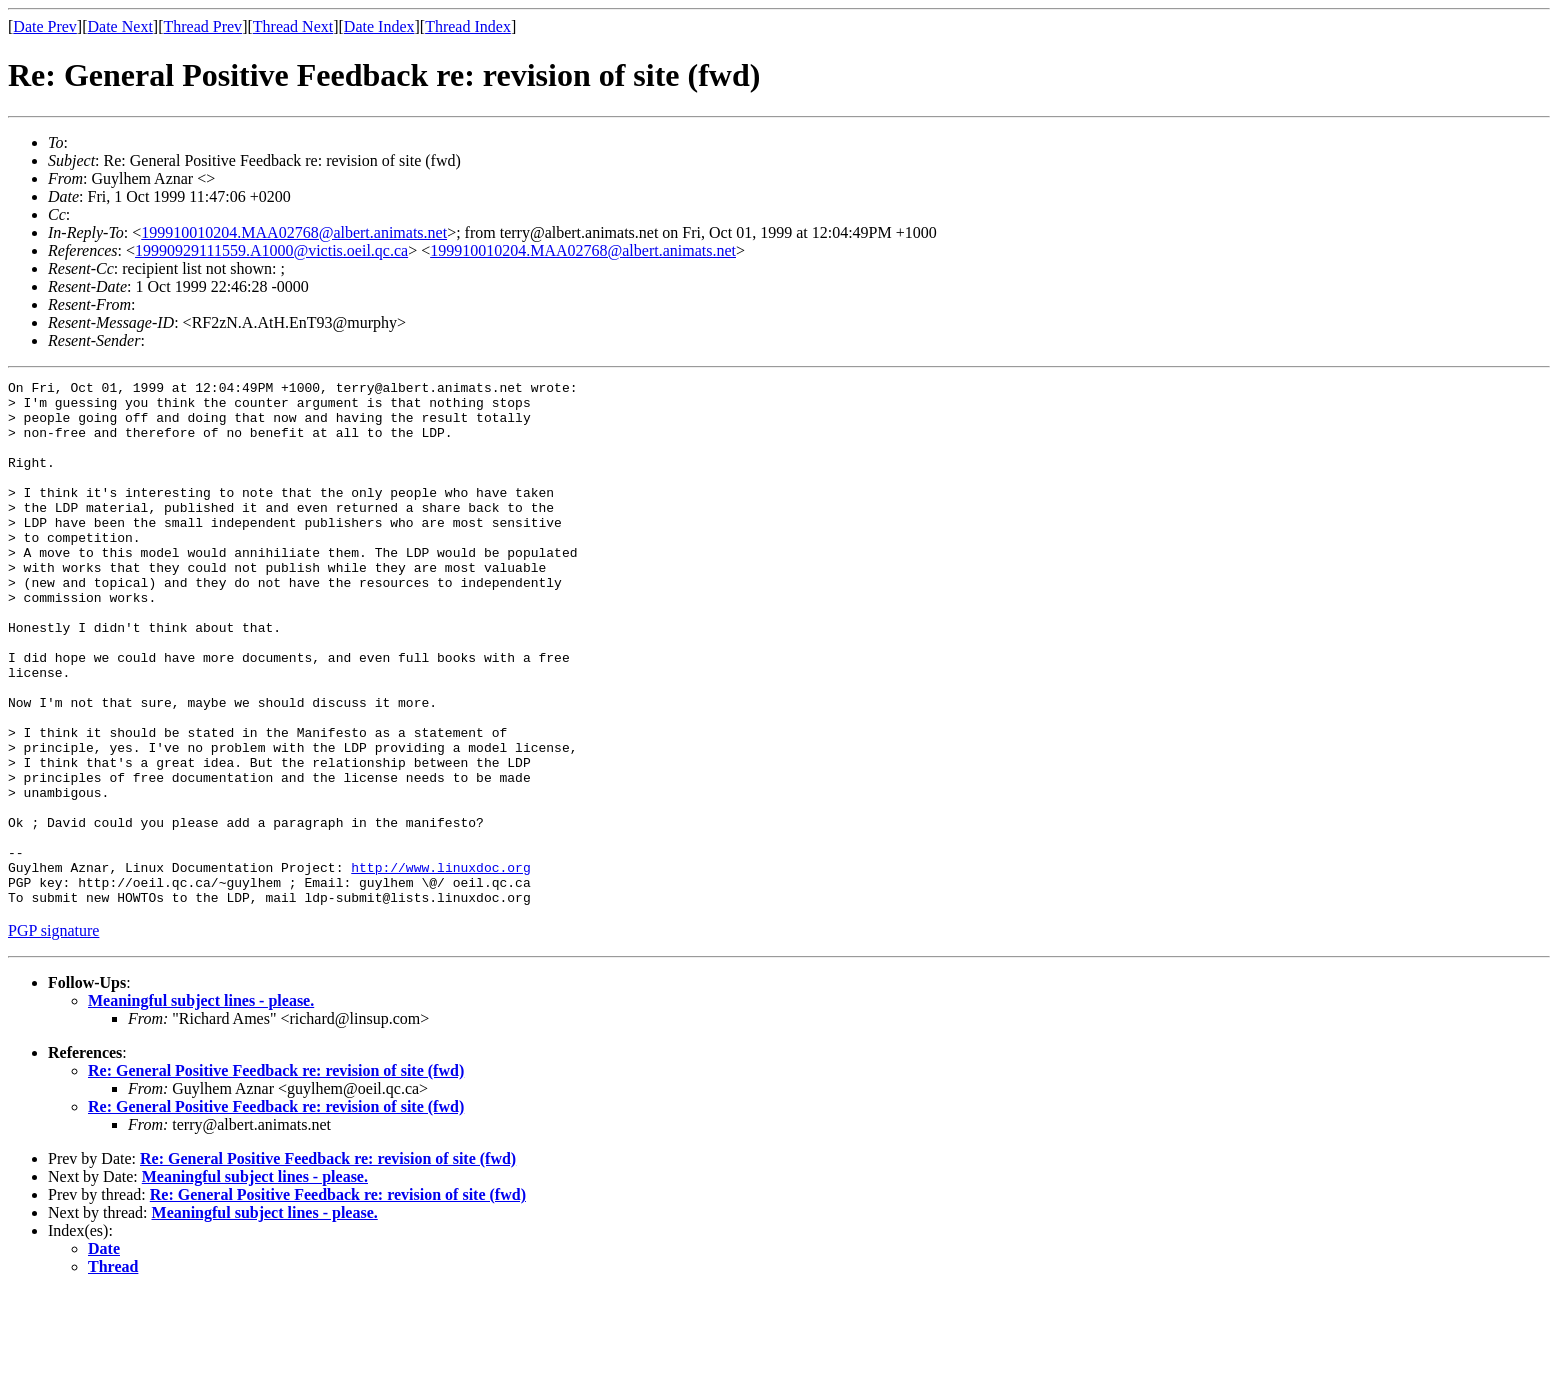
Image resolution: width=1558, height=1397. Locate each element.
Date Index (379, 26)
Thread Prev (202, 26)
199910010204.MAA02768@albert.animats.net (294, 232)
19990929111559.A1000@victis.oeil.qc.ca (271, 250)
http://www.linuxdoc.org (440, 966)
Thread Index (468, 26)
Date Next (120, 26)
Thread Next (293, 26)
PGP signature (53, 1035)
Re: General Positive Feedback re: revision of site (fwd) (276, 1175)
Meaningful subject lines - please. (201, 1105)
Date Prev (45, 26)
